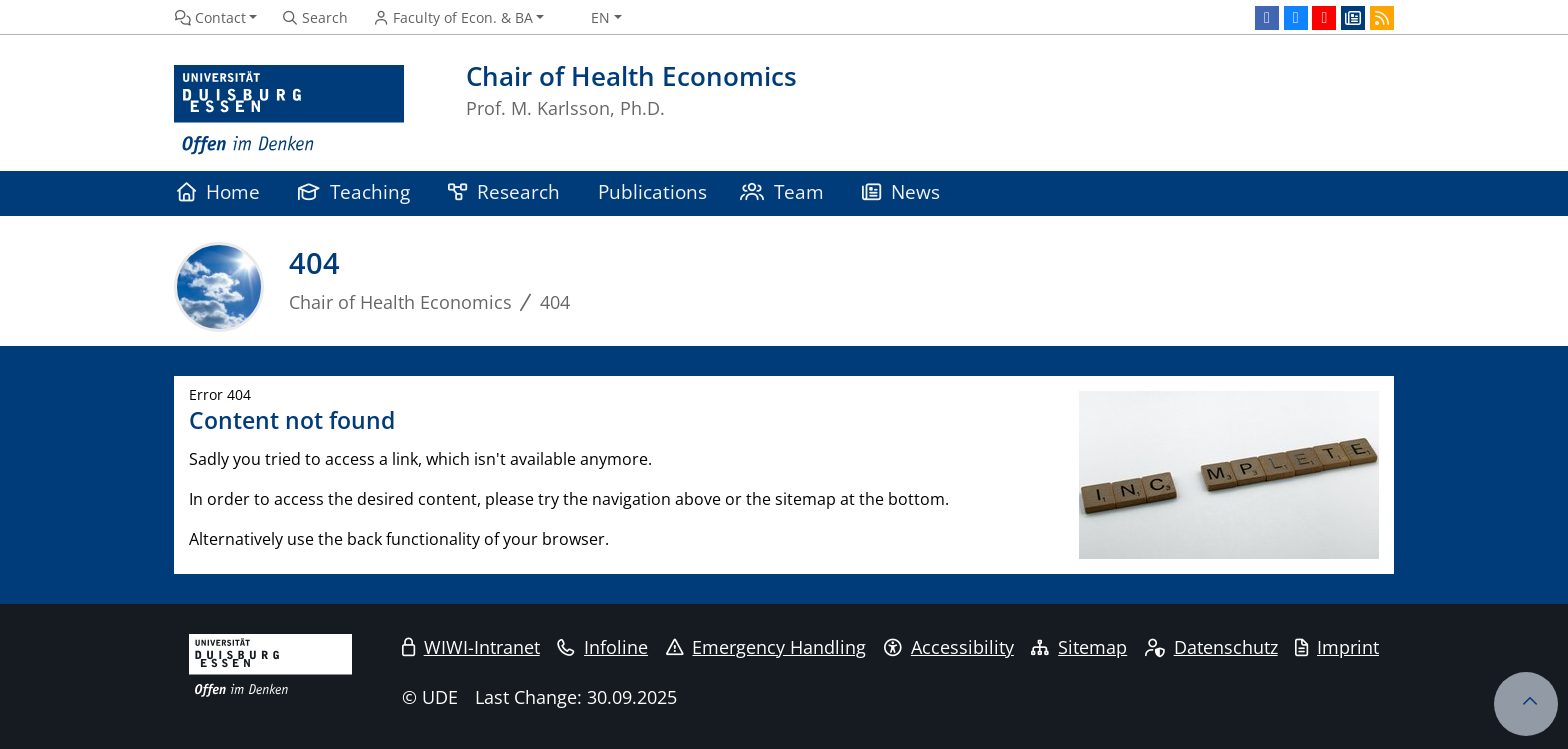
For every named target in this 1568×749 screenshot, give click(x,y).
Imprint (1337, 647)
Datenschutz (1211, 647)
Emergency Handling (766, 647)
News (901, 191)
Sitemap (1079, 647)
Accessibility (949, 647)
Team (782, 191)
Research (504, 191)
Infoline (602, 647)
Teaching (354, 191)
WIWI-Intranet (471, 647)
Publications (652, 191)
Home (218, 191)
